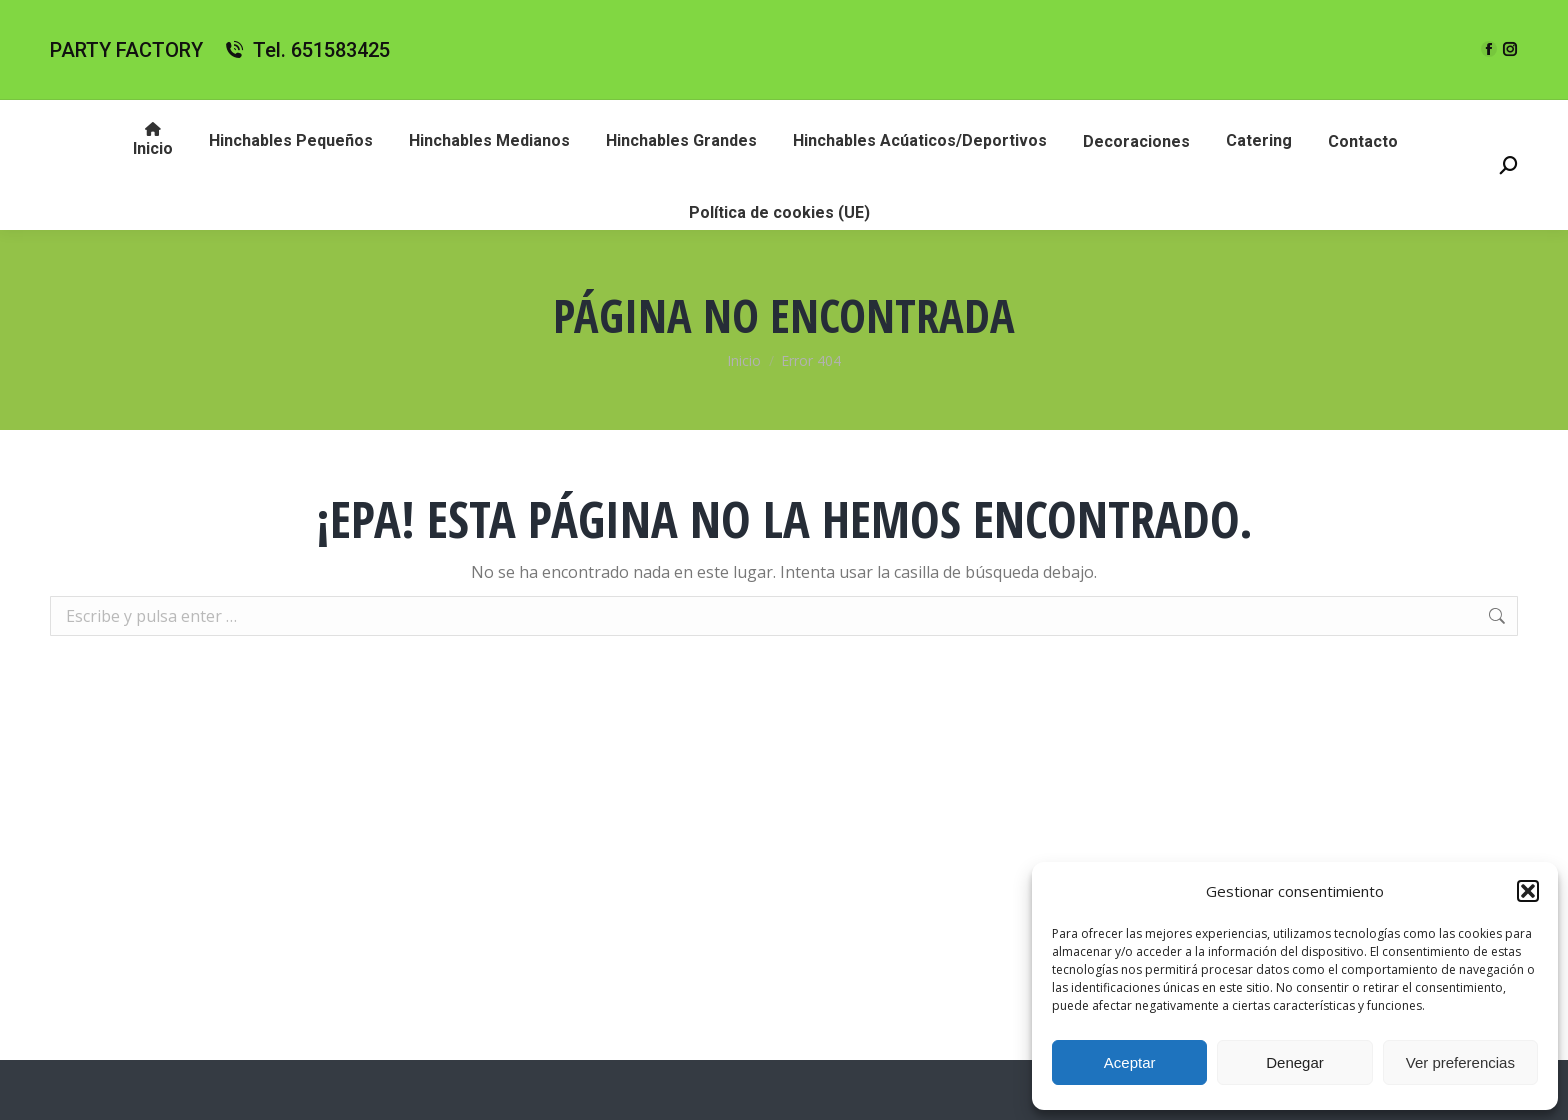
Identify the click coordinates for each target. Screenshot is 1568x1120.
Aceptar (1130, 1062)
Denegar (1295, 1062)
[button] (1528, 891)
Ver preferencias (1460, 1062)
